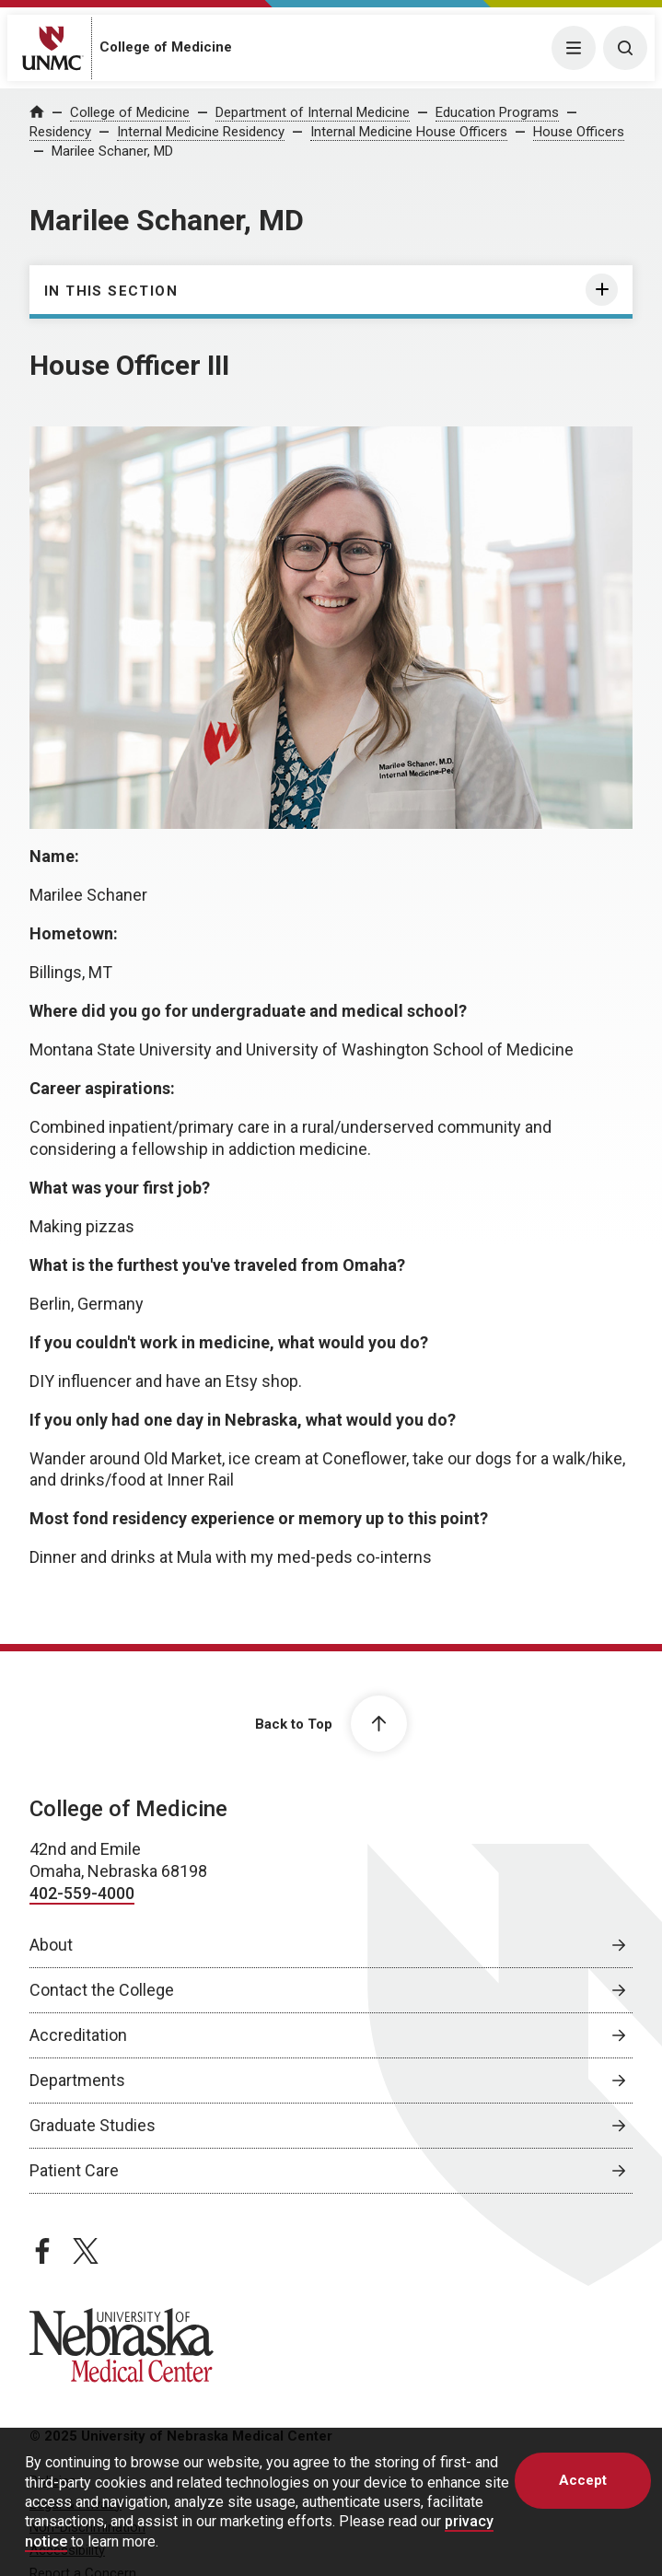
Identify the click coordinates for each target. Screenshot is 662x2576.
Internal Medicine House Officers (408, 131)
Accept (583, 2480)
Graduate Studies (92, 2125)
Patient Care (74, 2170)
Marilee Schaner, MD (112, 151)
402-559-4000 (81, 1893)
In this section (111, 291)
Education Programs (497, 112)
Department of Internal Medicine (312, 112)
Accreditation (78, 2035)
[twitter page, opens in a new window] (86, 2251)
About (51, 1944)
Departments (77, 2080)
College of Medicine (165, 47)
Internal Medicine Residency (201, 131)
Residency (60, 131)
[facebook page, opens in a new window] (42, 2251)
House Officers (578, 131)
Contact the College (101, 1989)
